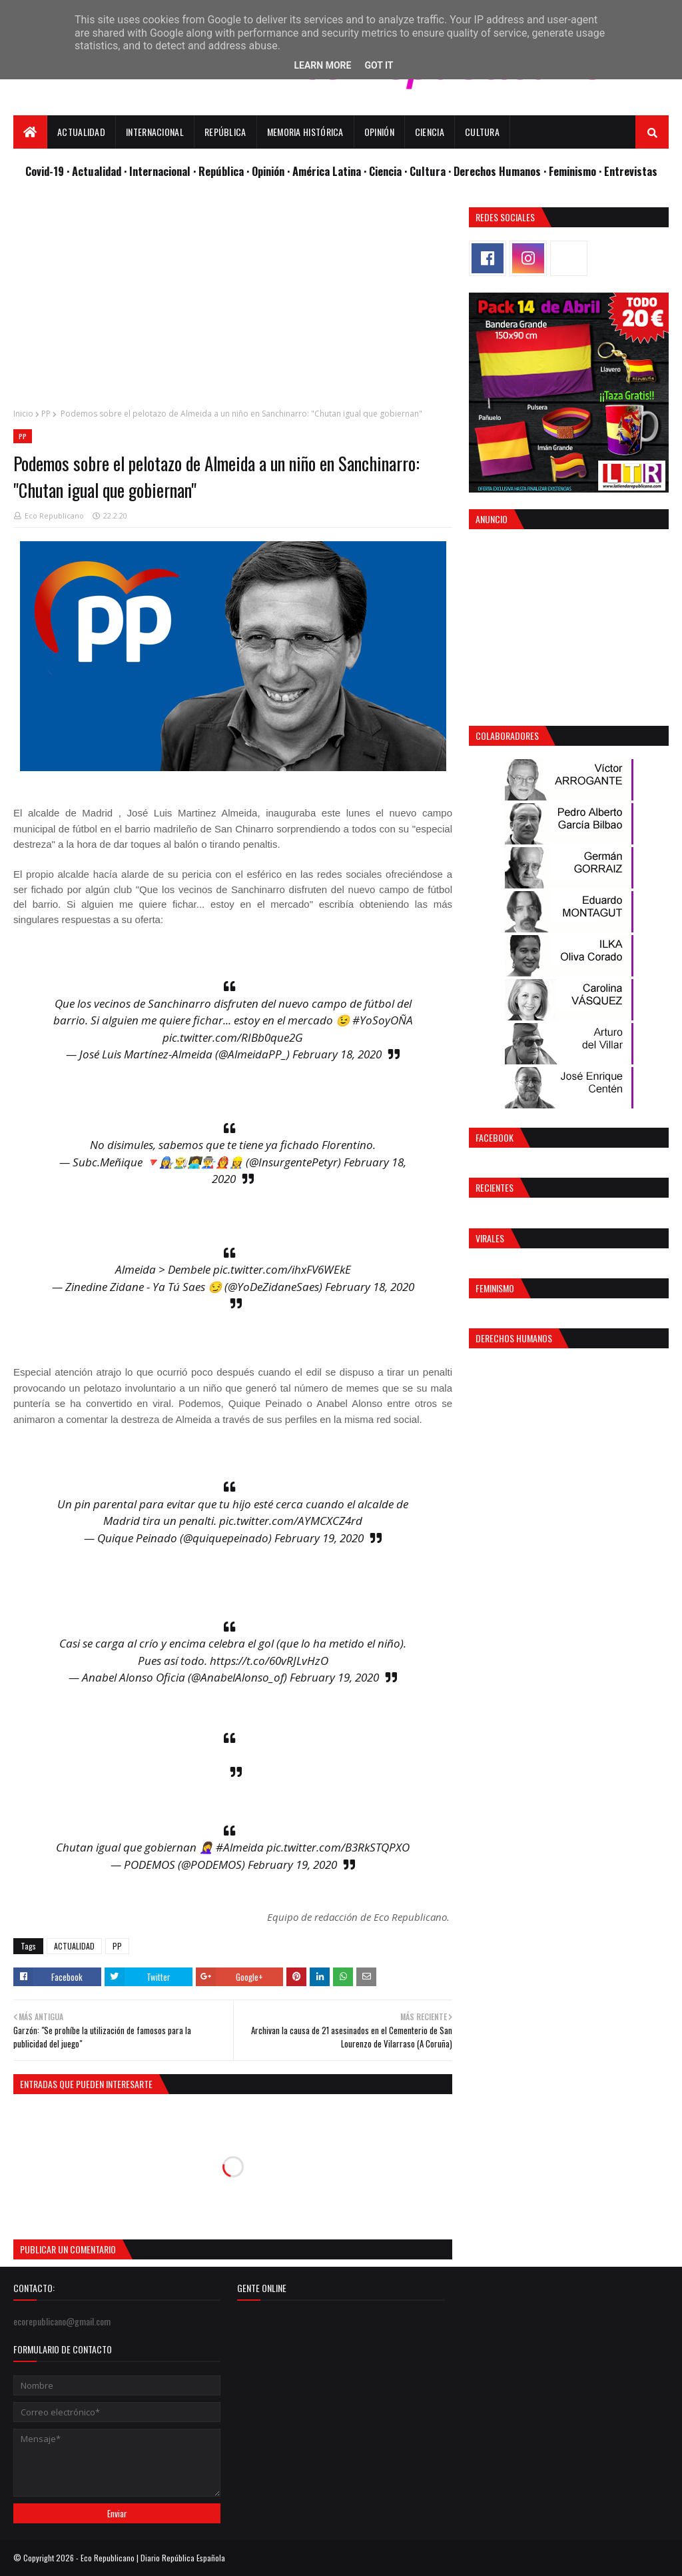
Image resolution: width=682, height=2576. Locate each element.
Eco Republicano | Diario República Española (153, 2557)
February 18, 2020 (337, 1054)
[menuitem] (30, 132)
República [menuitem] (225, 132)
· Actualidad (95, 171)
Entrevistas (630, 171)
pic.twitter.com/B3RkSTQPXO (338, 1847)
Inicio (23, 413)
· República (219, 171)
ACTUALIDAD (74, 1945)
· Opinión (266, 171)
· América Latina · (328, 171)
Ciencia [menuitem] (429, 132)
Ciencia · (389, 171)
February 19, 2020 (319, 1538)
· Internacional (158, 171)
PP (46, 413)
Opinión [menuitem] (379, 132)
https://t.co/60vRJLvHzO (269, 1660)
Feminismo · (576, 171)
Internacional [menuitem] (155, 132)
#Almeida (240, 1847)
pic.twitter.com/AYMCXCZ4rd (290, 1520)
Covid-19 (46, 171)
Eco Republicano (54, 516)
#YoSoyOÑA (382, 1020)
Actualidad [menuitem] (81, 132)
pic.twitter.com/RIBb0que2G (233, 1037)
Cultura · (432, 171)
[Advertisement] (232, 300)
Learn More (322, 65)
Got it (378, 65)
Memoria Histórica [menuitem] (305, 132)
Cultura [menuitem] (482, 132)
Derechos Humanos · (501, 171)
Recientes (494, 1187)
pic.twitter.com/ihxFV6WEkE (282, 1269)
